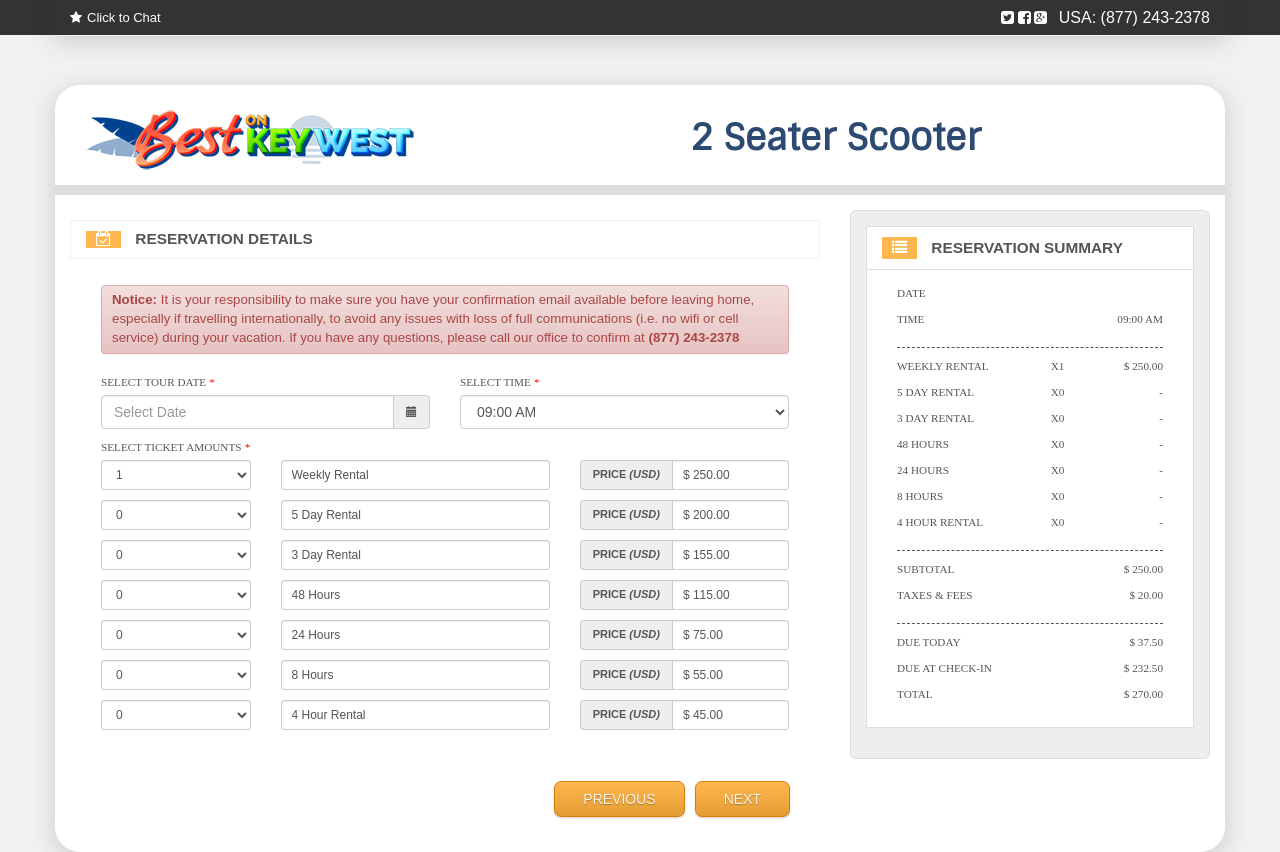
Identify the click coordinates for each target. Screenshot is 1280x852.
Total (915, 694)
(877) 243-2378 (1155, 17)
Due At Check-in (944, 668)
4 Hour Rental (940, 522)
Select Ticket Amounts (175, 447)
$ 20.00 (1146, 595)
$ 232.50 (1143, 668)
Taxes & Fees (935, 595)
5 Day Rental (935, 392)
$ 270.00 (1143, 694)
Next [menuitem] (742, 799)
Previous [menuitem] (619, 799)
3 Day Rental (935, 418)
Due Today (929, 642)
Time (910, 319)
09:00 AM (1140, 319)
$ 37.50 (1146, 642)
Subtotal (925, 569)
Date (911, 293)
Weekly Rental (943, 366)
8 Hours (920, 496)
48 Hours (923, 444)
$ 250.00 (1143, 366)
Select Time (499, 382)
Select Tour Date (157, 382)
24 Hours (923, 470)
